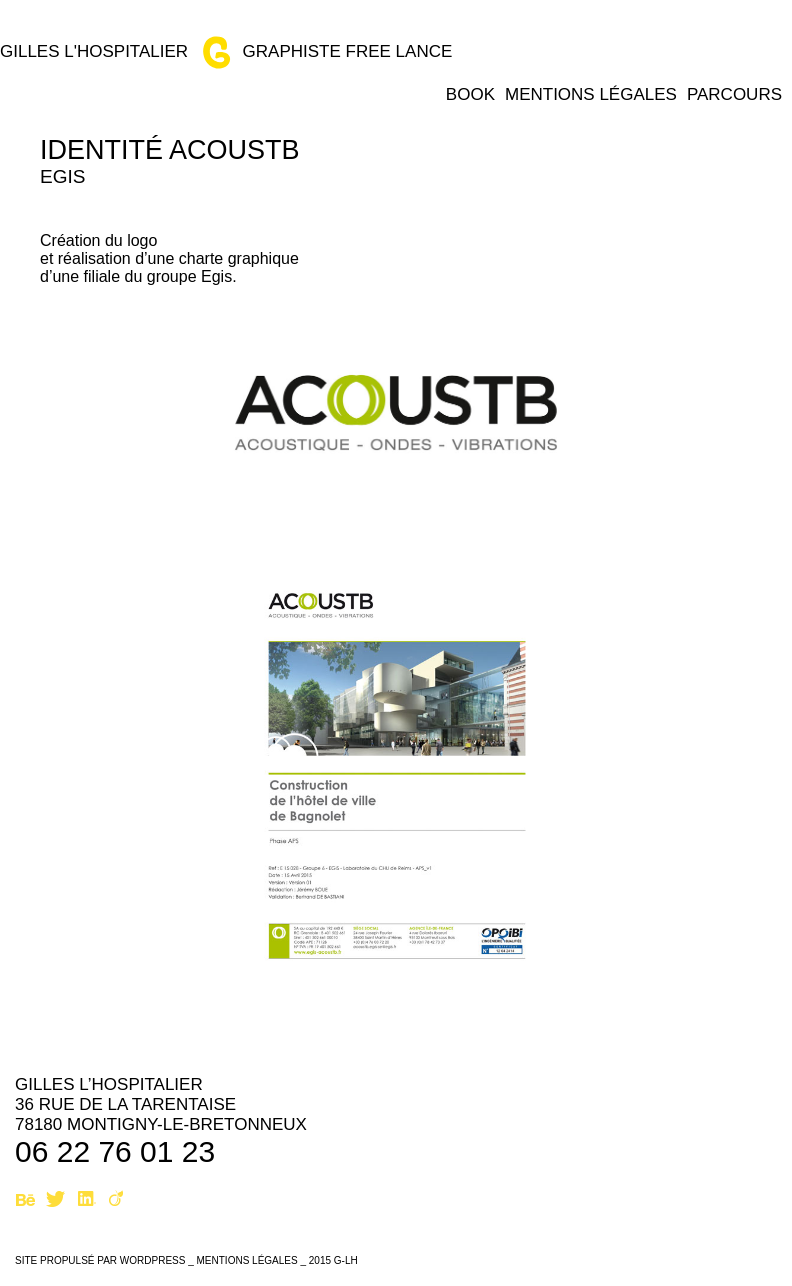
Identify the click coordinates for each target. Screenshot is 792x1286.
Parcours (734, 94)
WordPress (153, 1260)
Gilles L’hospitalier (109, 1084)
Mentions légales (591, 94)
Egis (62, 176)
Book (470, 94)
